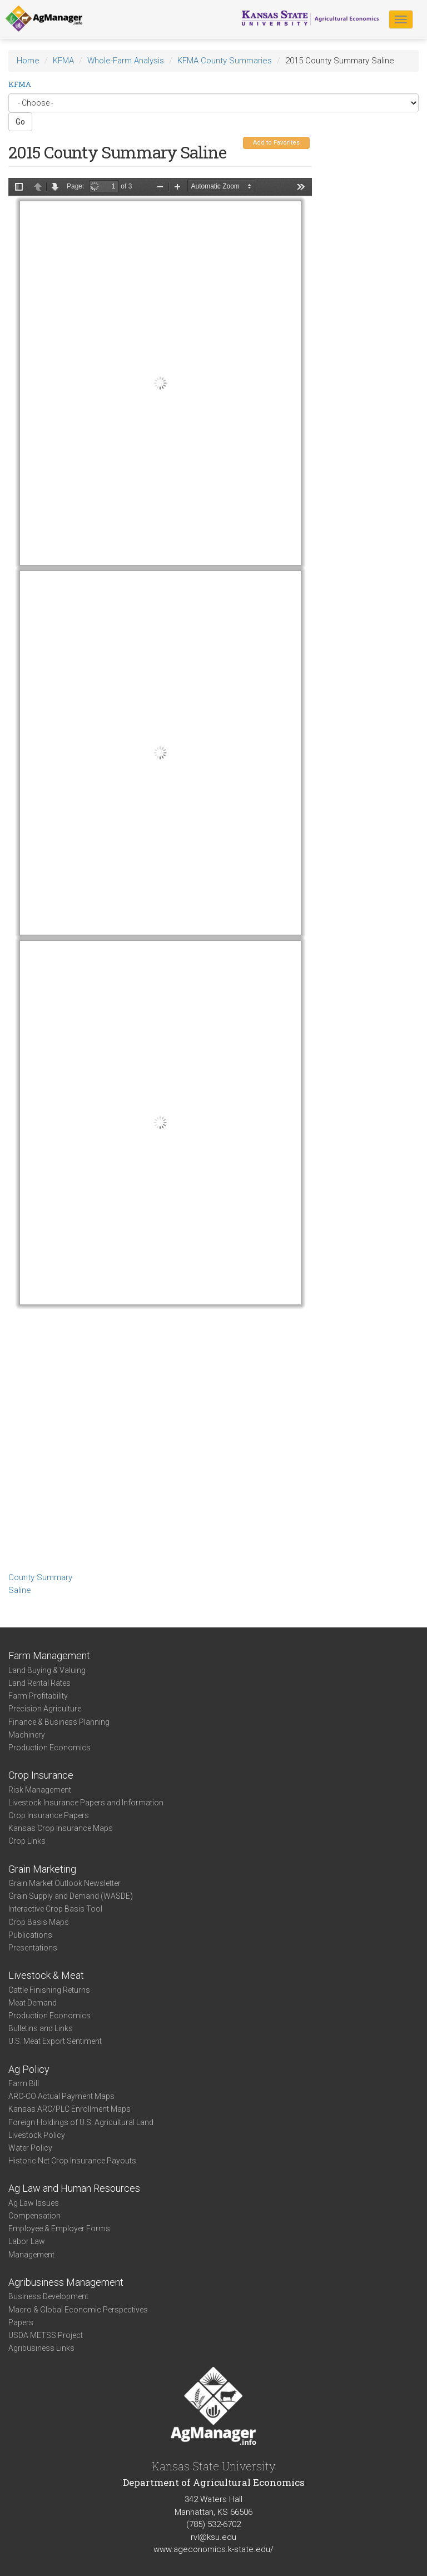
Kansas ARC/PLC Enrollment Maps (69, 2109)
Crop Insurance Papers (48, 1815)
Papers (20, 2322)
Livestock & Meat (46, 1975)
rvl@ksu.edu (213, 2537)
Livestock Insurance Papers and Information (85, 1802)
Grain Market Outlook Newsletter (64, 1883)
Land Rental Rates (39, 1683)
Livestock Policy (36, 2135)
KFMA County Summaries (224, 61)
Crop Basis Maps (38, 1922)
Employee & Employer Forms (59, 2228)
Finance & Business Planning (59, 1722)
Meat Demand (32, 2002)
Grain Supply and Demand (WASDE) (70, 1896)
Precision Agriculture (44, 1708)
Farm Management (49, 1655)
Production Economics (49, 1747)
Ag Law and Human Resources (74, 2188)
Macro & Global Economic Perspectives (78, 2309)
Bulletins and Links (40, 2028)
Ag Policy (28, 2069)
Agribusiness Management (65, 2282)
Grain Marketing (42, 1869)
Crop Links (27, 1841)
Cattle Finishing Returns (49, 1990)
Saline (19, 1590)
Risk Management (39, 1789)
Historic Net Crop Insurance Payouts (72, 2160)
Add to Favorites (276, 142)
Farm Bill (23, 2083)
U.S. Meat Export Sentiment (55, 2041)
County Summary (40, 1577)
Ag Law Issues (33, 2202)
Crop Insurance (40, 1775)
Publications (30, 1934)
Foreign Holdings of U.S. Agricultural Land (80, 2122)
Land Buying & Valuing (47, 1670)
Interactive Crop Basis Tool (55, 1908)
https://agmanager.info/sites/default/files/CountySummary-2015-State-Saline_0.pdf (160, 873)
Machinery (26, 1734)
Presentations (32, 1947)
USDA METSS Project (45, 2335)
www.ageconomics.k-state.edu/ (213, 2549)
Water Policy (30, 2147)
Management (31, 2254)
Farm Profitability (38, 1695)
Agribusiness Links (41, 2348)
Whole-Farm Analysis (125, 61)
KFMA (63, 61)
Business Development (48, 2296)
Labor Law (26, 2241)
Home (28, 61)
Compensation (34, 2215)
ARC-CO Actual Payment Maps (61, 2096)
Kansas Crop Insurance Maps (60, 1828)
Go (20, 121)
